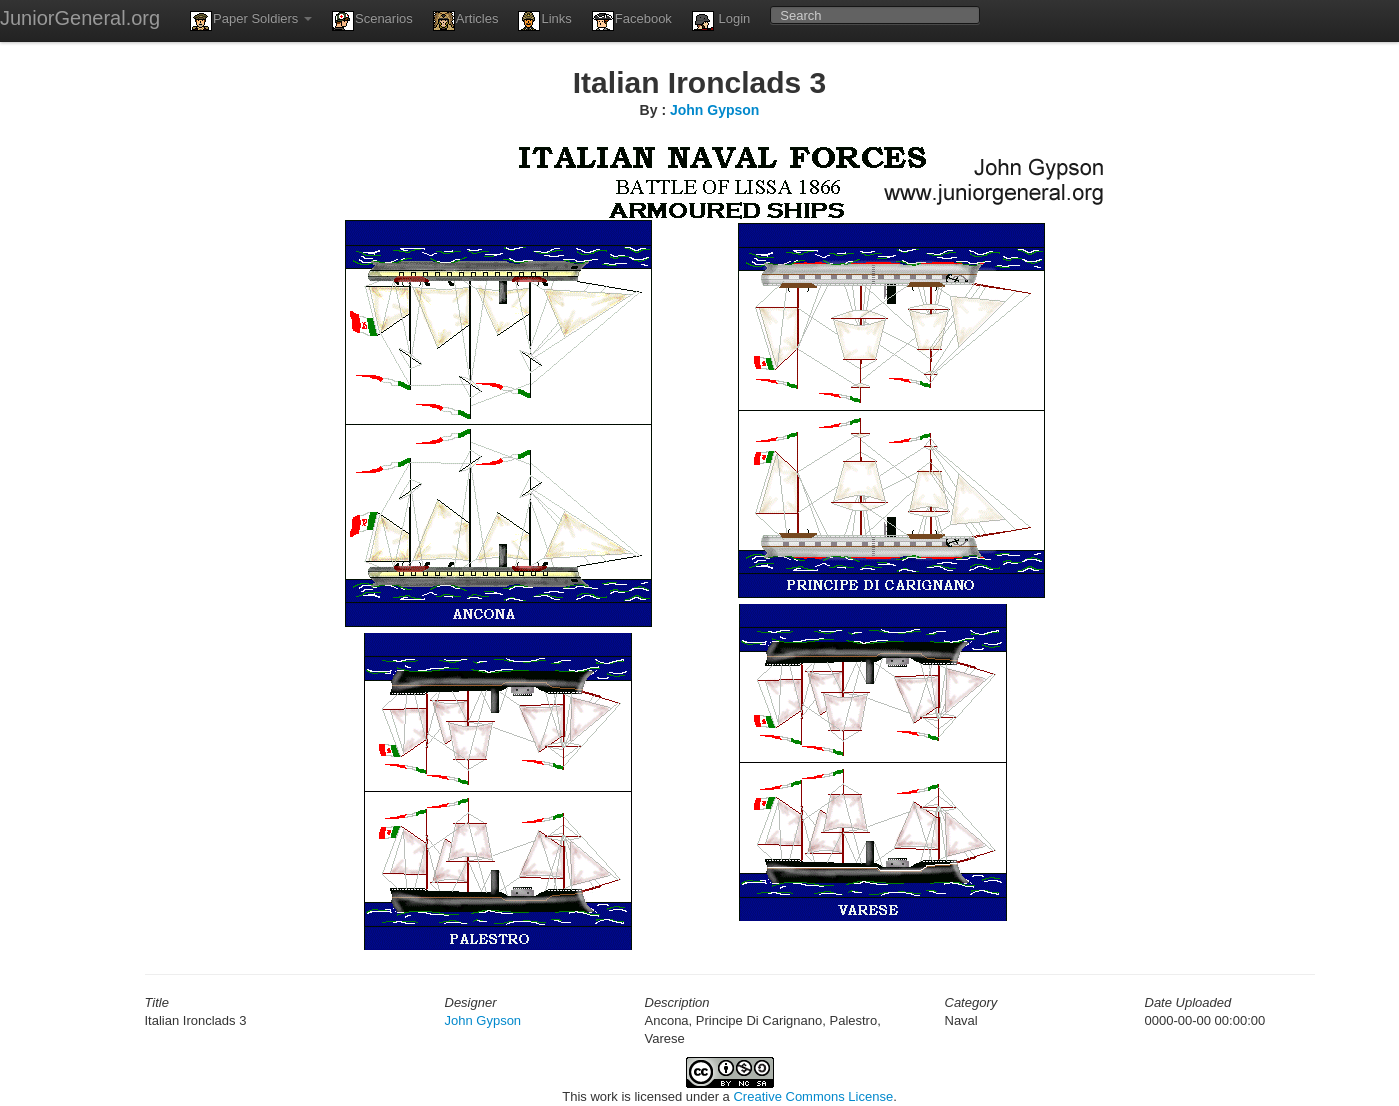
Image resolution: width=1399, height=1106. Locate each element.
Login (721, 21)
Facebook (632, 21)
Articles (466, 21)
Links (544, 21)
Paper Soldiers (251, 21)
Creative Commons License (813, 1096)
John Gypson (714, 110)
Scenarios (372, 21)
